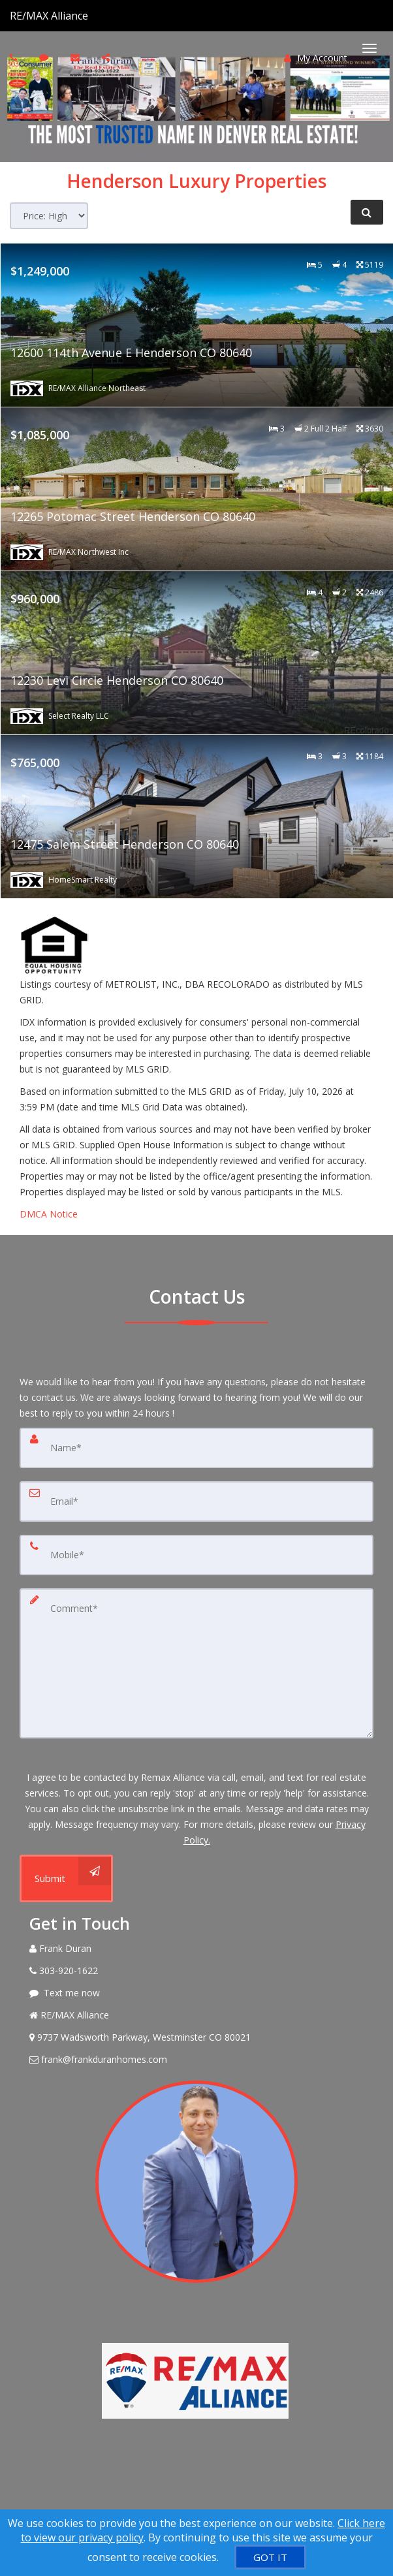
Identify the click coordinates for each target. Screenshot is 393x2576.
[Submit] (66, 1878)
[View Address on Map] (196, 2037)
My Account (315, 58)
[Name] (196, 1448)
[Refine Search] (367, 212)
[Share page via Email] (107, 57)
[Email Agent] (196, 2059)
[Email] (196, 1501)
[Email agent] (77, 57)
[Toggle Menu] (369, 48)
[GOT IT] (270, 2557)
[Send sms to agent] (45, 57)
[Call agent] (89, 15)
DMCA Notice (49, 1214)
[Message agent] (196, 1993)
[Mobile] (196, 1555)
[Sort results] (49, 215)
